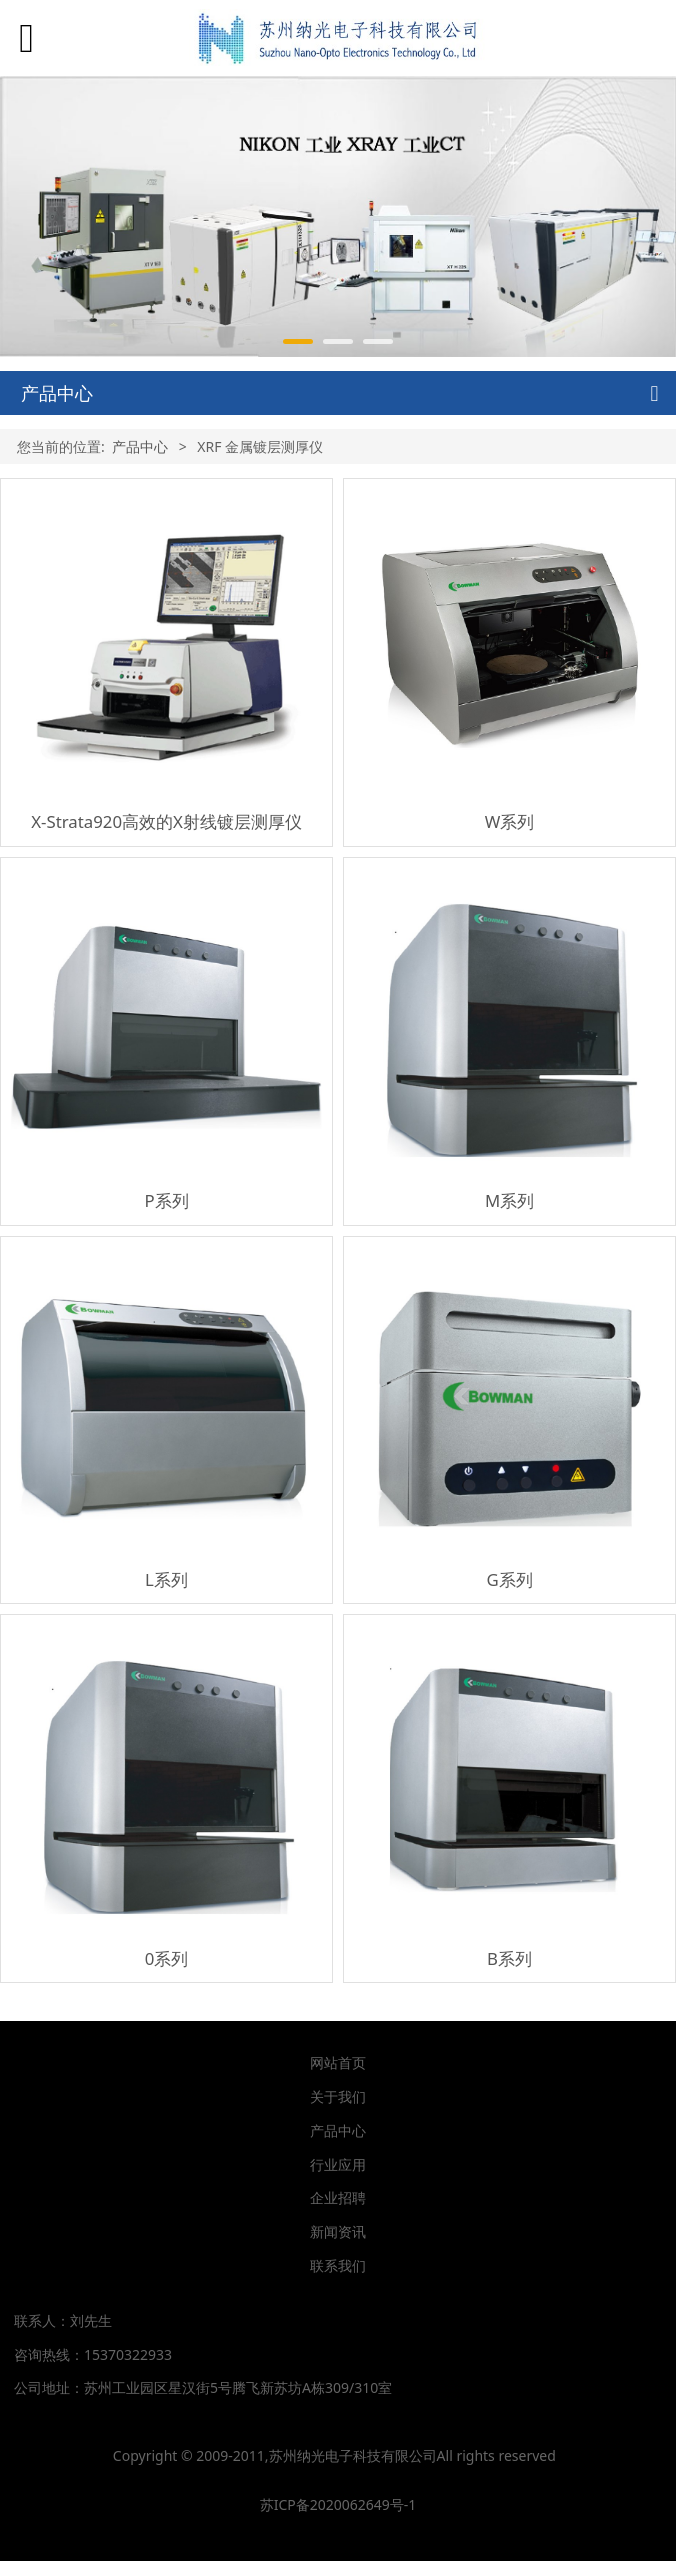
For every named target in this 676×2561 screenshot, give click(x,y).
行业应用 (338, 2164)
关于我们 (338, 2096)
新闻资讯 (338, 2231)
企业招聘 (338, 2197)
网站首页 (338, 2062)
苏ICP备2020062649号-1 (338, 2504)
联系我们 (338, 2265)
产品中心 (140, 446)
